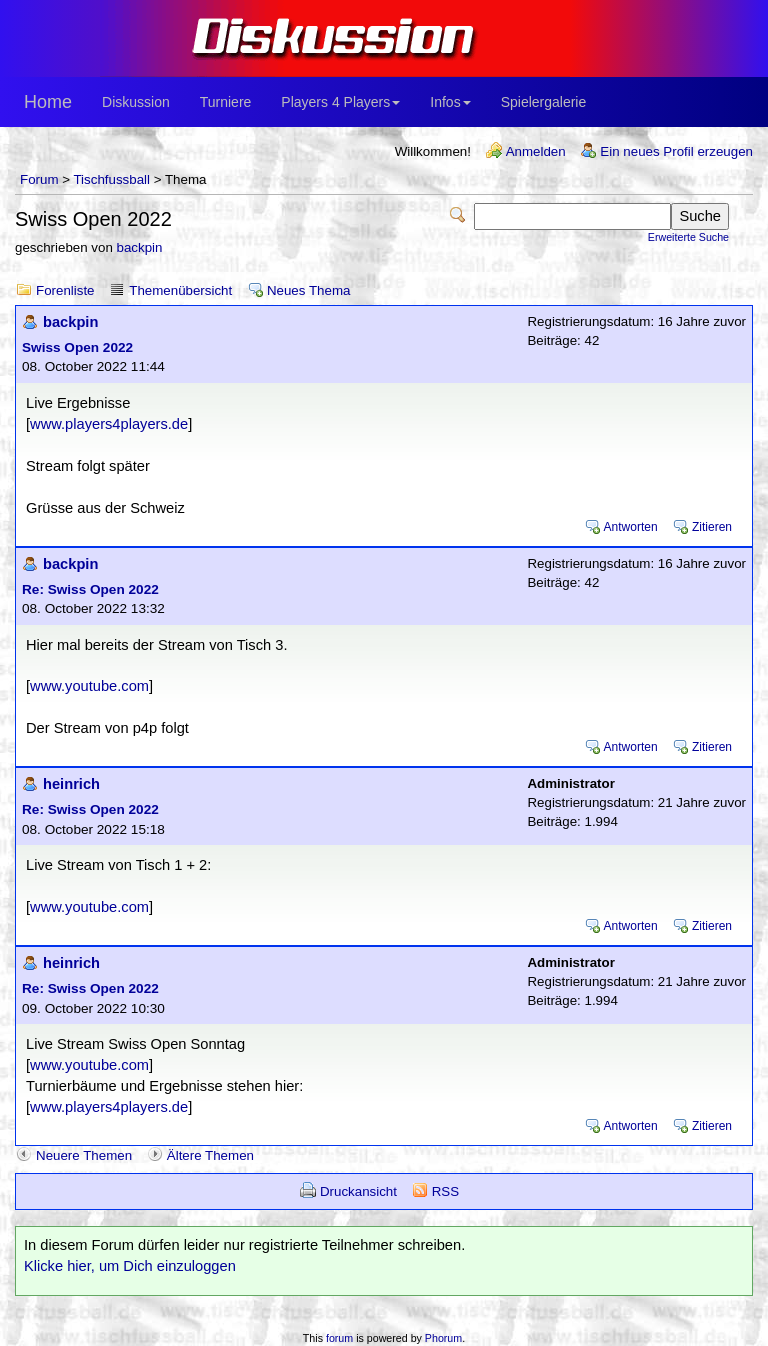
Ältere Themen (210, 1155)
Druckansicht (358, 1191)
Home (48, 102)
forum (339, 1338)
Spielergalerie (544, 102)
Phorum (443, 1338)
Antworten (631, 527)
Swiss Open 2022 (77, 347)
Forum (39, 179)
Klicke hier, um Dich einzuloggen (130, 1266)
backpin (140, 247)
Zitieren (712, 527)
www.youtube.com (89, 686)
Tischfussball (111, 179)
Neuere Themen (84, 1155)
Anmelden (536, 151)
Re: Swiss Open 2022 (90, 589)
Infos (450, 102)
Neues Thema (308, 290)
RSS (445, 1191)
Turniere (226, 102)
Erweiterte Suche (688, 237)
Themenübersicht (180, 290)
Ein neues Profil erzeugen (676, 151)
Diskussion (136, 102)
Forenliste (65, 290)
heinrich (71, 784)
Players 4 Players (340, 102)
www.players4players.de (109, 424)
